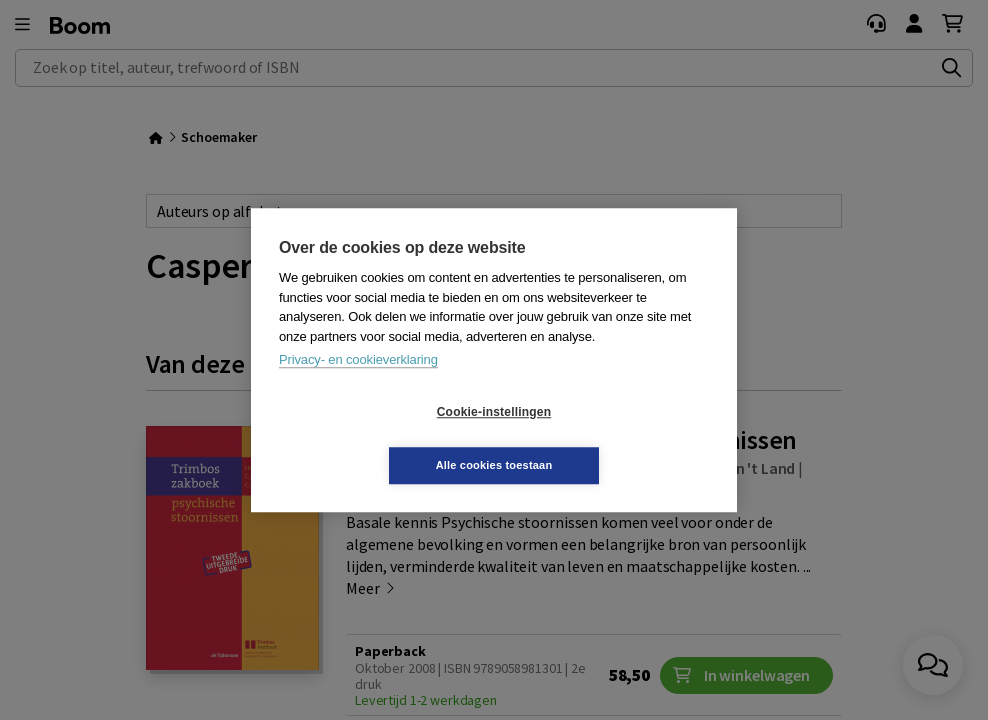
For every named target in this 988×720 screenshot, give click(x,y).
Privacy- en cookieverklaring (358, 386)
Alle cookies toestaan (613, 438)
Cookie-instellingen (375, 439)
